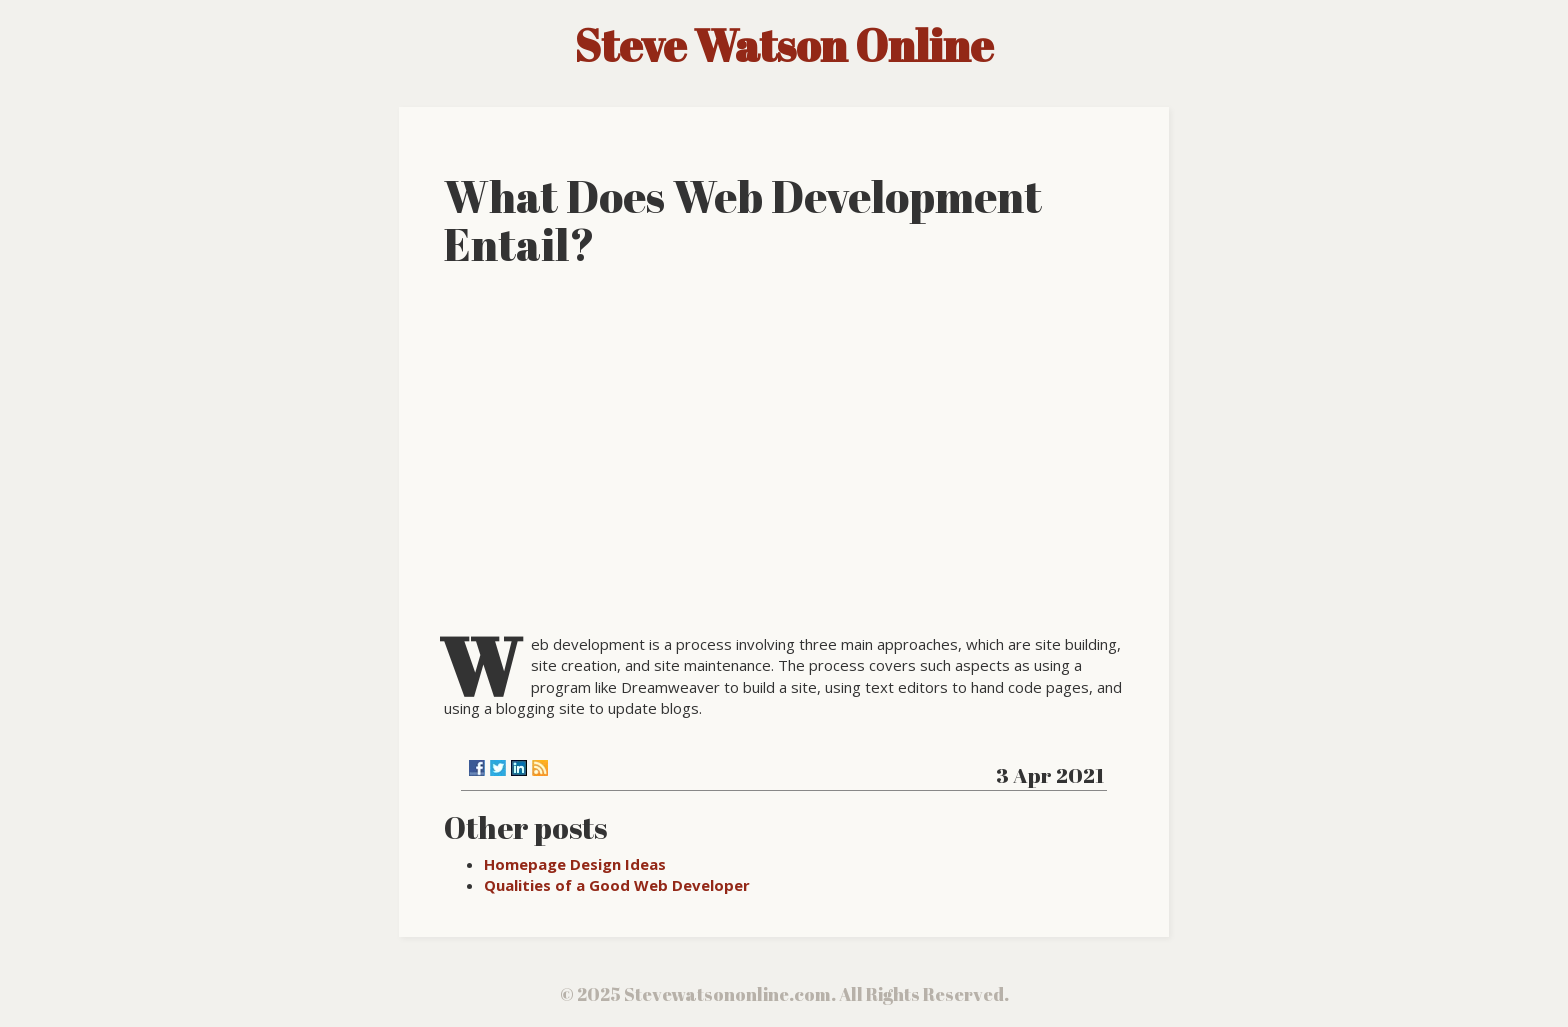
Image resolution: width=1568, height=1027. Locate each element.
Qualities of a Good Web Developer (617, 885)
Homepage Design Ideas (575, 864)
